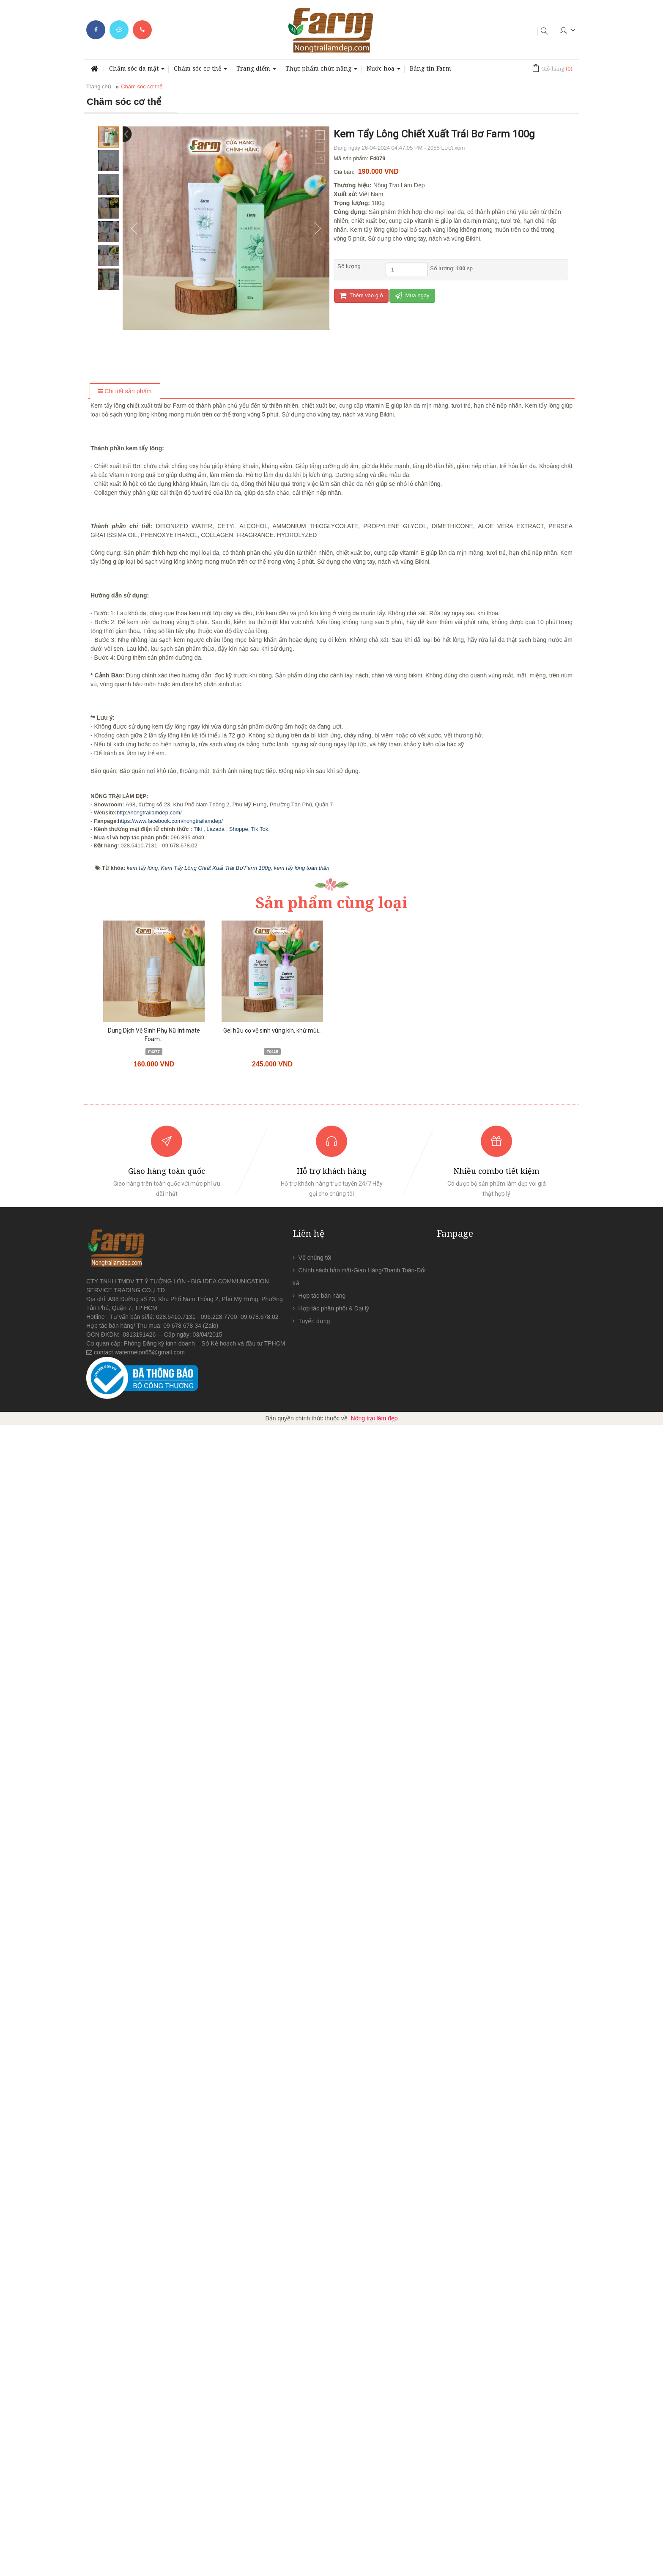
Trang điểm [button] (256, 70)
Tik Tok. (260, 1980)
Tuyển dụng (314, 2472)
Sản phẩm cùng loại (331, 2053)
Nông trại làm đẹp (374, 2569)
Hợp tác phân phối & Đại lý (334, 2459)
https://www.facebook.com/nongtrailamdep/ (170, 1972)
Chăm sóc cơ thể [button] (200, 70)
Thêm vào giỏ (361, 295)
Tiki (198, 1980)
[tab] (124, 391)
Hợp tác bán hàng (322, 2446)
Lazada (215, 1980)
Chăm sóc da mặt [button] (136, 70)
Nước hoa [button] (383, 70)
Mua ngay (412, 295)
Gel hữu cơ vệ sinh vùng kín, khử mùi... (272, 2181)
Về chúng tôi (315, 2408)
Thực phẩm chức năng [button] (321, 70)
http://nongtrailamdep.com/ (149, 1963)
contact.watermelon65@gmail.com (139, 2503)
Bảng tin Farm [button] (430, 68)
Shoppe (238, 1980)
